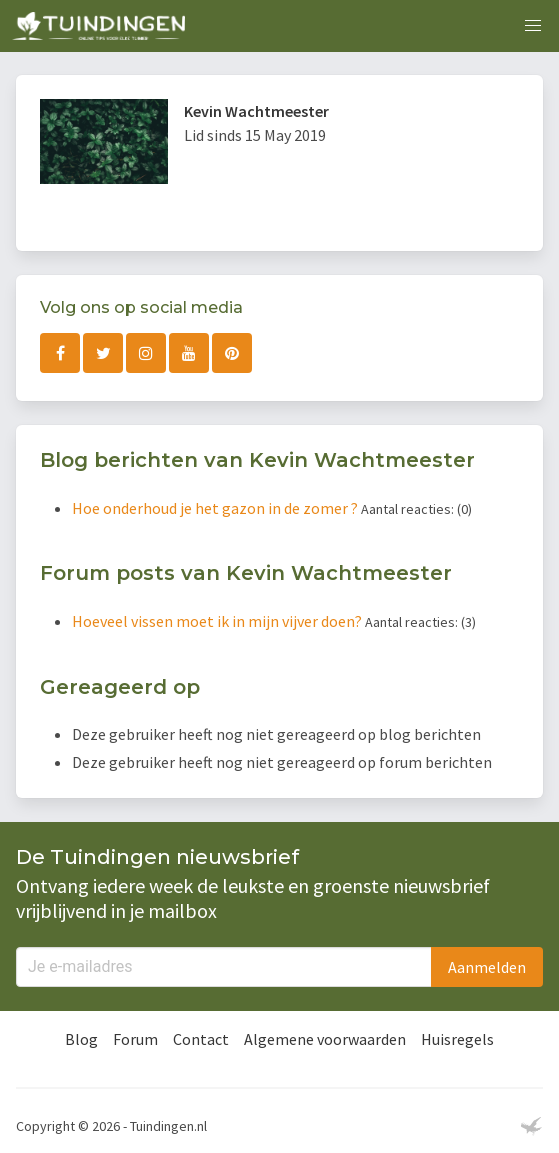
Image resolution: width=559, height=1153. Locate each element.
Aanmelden (487, 967)
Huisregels (457, 1039)
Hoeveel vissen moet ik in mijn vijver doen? (218, 621)
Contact (201, 1039)
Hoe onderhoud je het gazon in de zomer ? (216, 508)
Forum (135, 1039)
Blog (81, 1039)
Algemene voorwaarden (325, 1039)
